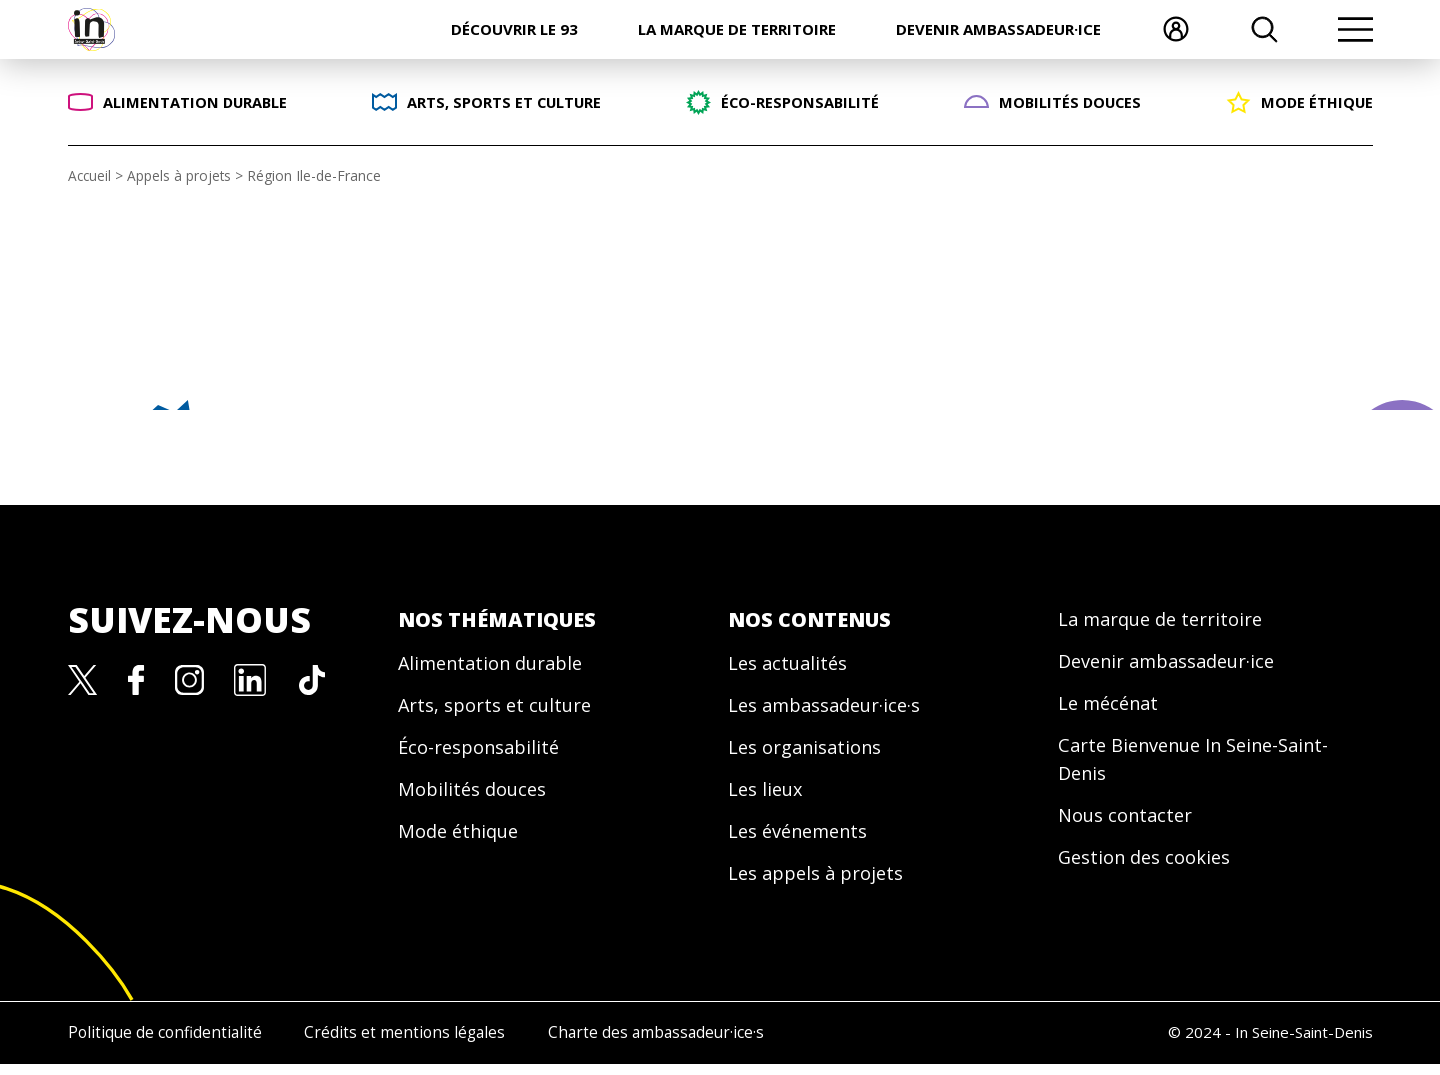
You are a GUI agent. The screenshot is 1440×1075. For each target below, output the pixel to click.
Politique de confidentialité (159, 1044)
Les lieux (768, 795)
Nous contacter (1130, 825)
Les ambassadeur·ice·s (834, 707)
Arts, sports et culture (502, 707)
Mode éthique (463, 839)
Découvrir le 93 (514, 29)
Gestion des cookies (1151, 869)
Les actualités (792, 663)
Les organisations (812, 751)
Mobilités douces (477, 795)
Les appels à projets (822, 883)
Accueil (90, 175)
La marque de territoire (737, 29)
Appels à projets (181, 175)
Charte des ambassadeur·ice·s (704, 1044)
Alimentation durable (499, 663)
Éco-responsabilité (485, 751)
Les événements (805, 839)
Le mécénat (1112, 707)
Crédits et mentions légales (426, 1044)
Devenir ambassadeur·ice (998, 29)
